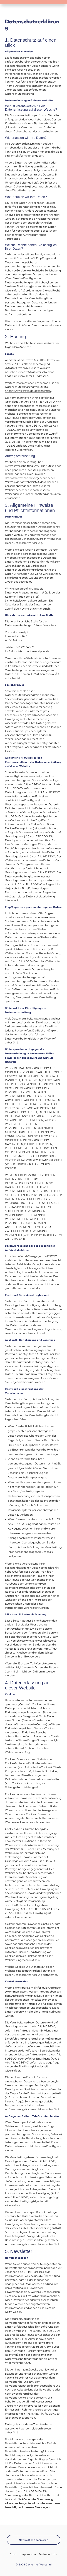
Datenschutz (48, 2554)
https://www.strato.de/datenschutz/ (28, 390)
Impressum (28, 2554)
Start (14, 2554)
